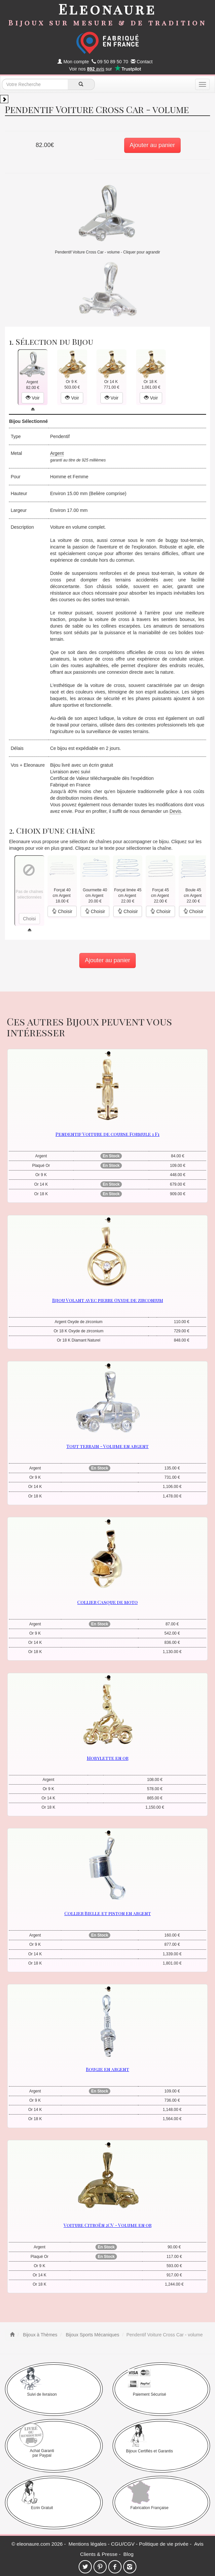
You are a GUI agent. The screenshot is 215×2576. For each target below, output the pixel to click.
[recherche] (81, 84)
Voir (33, 397)
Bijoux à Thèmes (39, 2334)
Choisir (62, 911)
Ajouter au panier (152, 145)
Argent (57, 453)
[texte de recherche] (35, 84)
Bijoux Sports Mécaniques (91, 2334)
